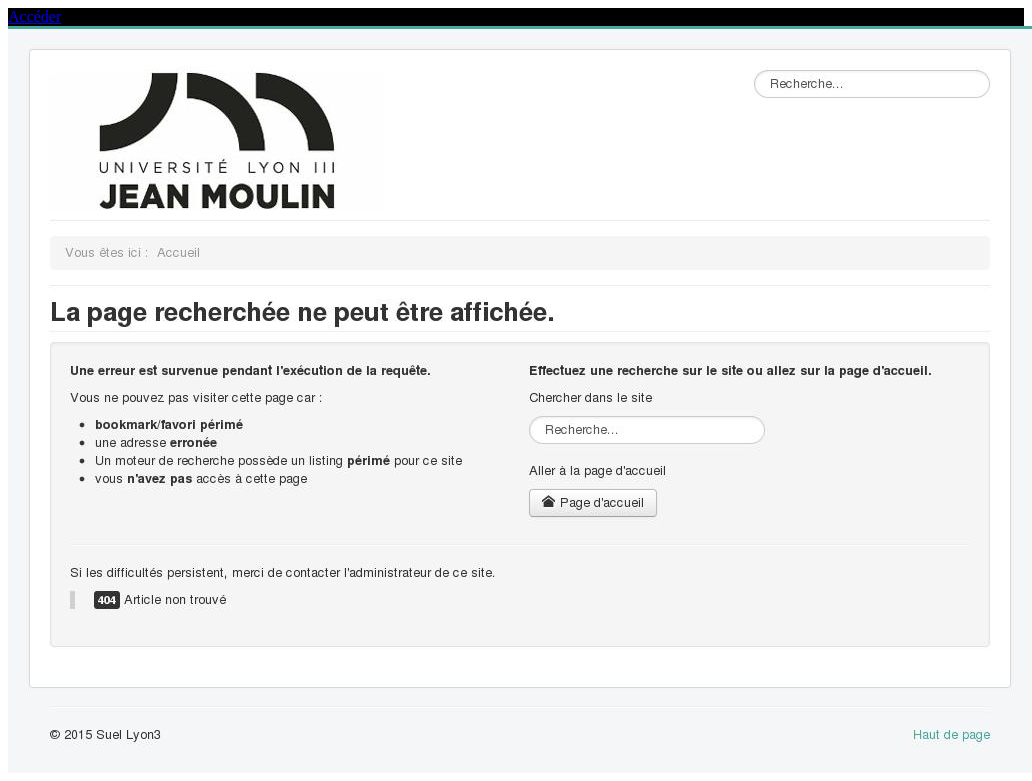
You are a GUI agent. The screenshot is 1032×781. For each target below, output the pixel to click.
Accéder (34, 16)
